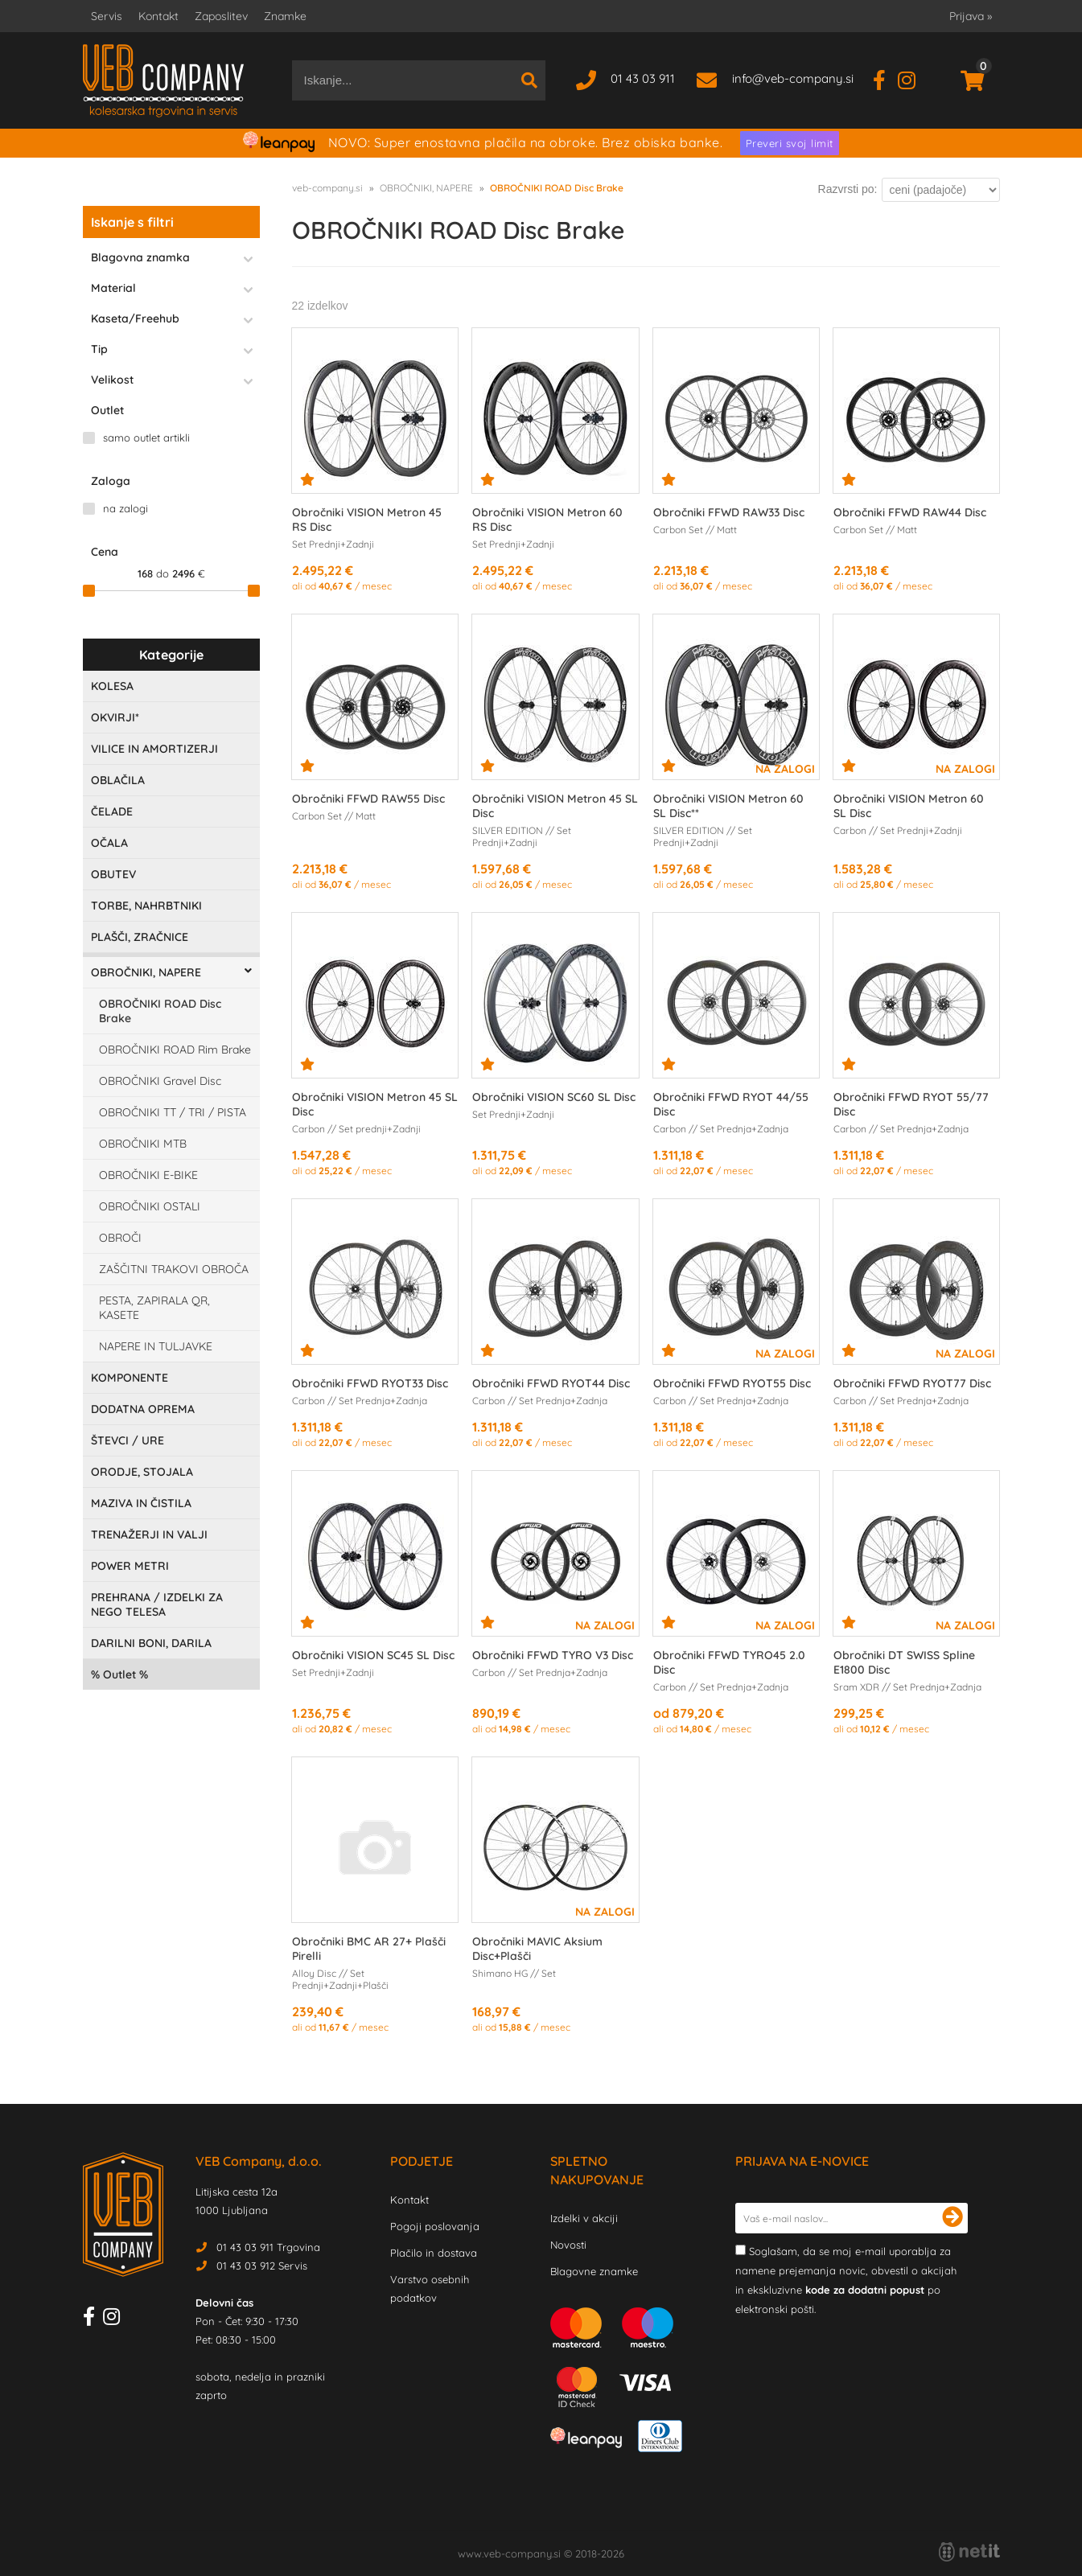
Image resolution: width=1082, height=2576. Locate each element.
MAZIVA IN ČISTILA (141, 1503)
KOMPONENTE (129, 1377)
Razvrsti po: (848, 189)
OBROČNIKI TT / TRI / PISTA (172, 1112)
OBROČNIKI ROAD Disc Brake (160, 1010)
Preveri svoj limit (789, 143)
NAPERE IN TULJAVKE (155, 1346)
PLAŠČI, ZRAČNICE (139, 937)
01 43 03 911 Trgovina (268, 2247)
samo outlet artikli (146, 437)
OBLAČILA (118, 780)
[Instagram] (913, 78)
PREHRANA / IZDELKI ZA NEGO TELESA (157, 1604)
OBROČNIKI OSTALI (149, 1206)
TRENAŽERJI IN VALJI (149, 1534)
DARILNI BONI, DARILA (151, 1643)
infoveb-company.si (793, 78)
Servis (106, 16)
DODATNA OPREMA (143, 1409)
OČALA (109, 843)
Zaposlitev (221, 16)
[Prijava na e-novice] (952, 2218)
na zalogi (125, 508)
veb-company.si (327, 188)
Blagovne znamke (594, 2271)
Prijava (970, 16)
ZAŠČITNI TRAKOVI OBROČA (174, 1269)
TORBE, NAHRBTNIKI (146, 905)
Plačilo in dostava (433, 2252)
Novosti (568, 2244)
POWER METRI (130, 1566)
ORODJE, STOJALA (142, 1472)
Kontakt (158, 16)
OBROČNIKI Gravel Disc (160, 1081)
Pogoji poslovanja (434, 2226)
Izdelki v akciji (584, 2218)
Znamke (285, 16)
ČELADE (112, 811)
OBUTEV (113, 874)
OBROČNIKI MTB (143, 1143)
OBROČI (120, 1237)
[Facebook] (885, 78)
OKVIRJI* (115, 717)
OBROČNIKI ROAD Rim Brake (175, 1049)
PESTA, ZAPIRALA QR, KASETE (154, 1307)
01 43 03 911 (643, 78)
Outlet (119, 1674)
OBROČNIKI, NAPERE (146, 972)
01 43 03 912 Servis (261, 2265)
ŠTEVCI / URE (127, 1440)
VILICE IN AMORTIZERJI (154, 749)
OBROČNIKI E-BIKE (148, 1175)
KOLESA (112, 686)
